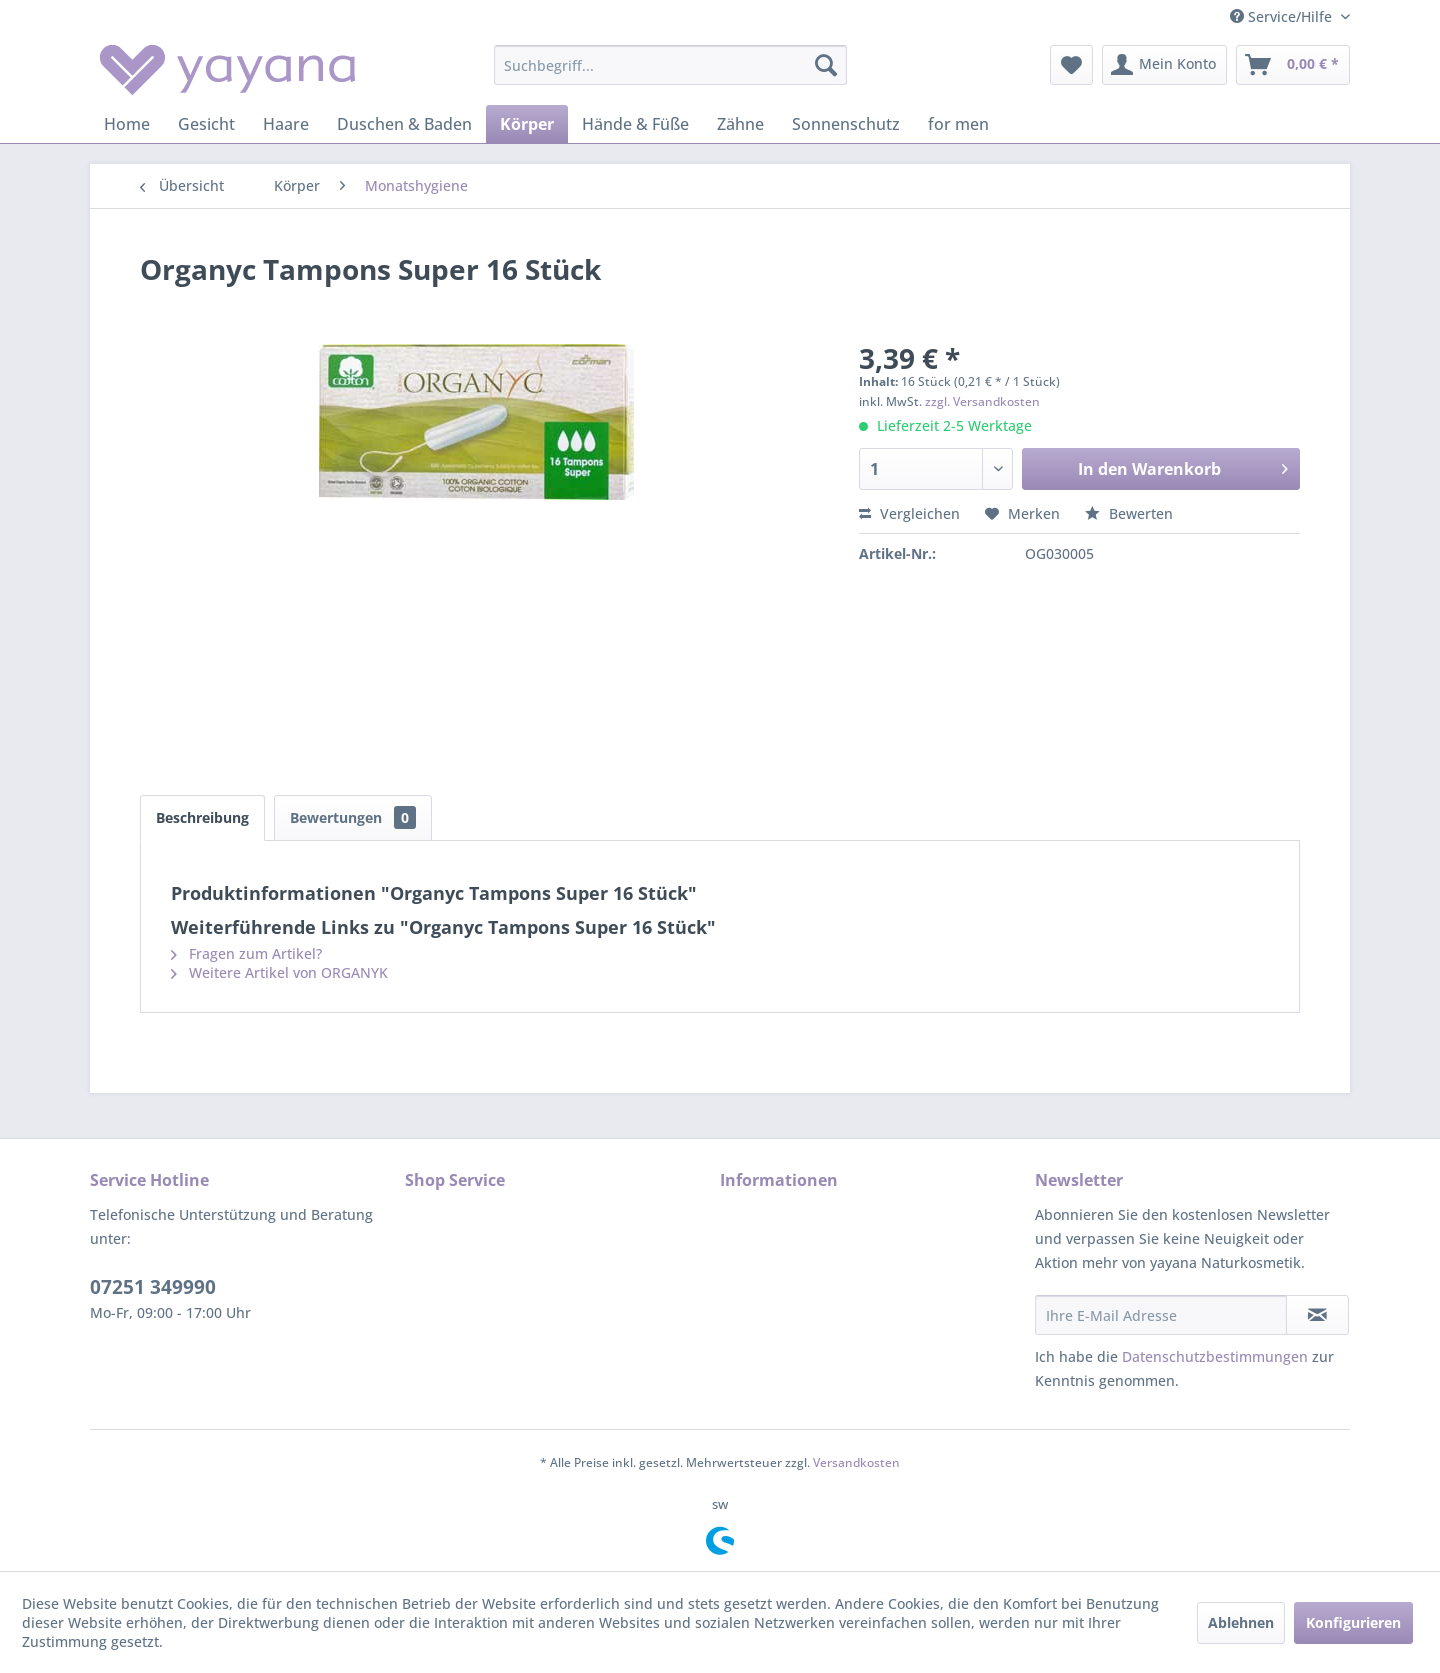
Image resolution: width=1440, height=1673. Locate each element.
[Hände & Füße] (635, 124)
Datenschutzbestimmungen (1215, 1356)
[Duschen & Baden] (404, 124)
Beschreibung (202, 817)
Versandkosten (856, 1462)
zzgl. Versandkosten (982, 401)
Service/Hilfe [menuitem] (1283, 16)
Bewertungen (353, 817)
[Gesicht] (206, 124)
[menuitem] (670, 65)
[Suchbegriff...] (670, 65)
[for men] (958, 124)
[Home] (127, 124)
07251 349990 (153, 1287)
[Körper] (527, 124)
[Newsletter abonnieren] (1317, 1315)
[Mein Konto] (1164, 65)
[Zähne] (740, 124)
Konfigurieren (1353, 1622)
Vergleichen (909, 513)
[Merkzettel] (1071, 65)
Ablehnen (1241, 1622)
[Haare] (286, 124)
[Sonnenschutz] (846, 124)
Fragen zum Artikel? (246, 953)
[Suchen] (826, 65)
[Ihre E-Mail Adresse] (1161, 1315)
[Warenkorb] (1293, 65)
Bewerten (1129, 513)
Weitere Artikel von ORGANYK (279, 972)
